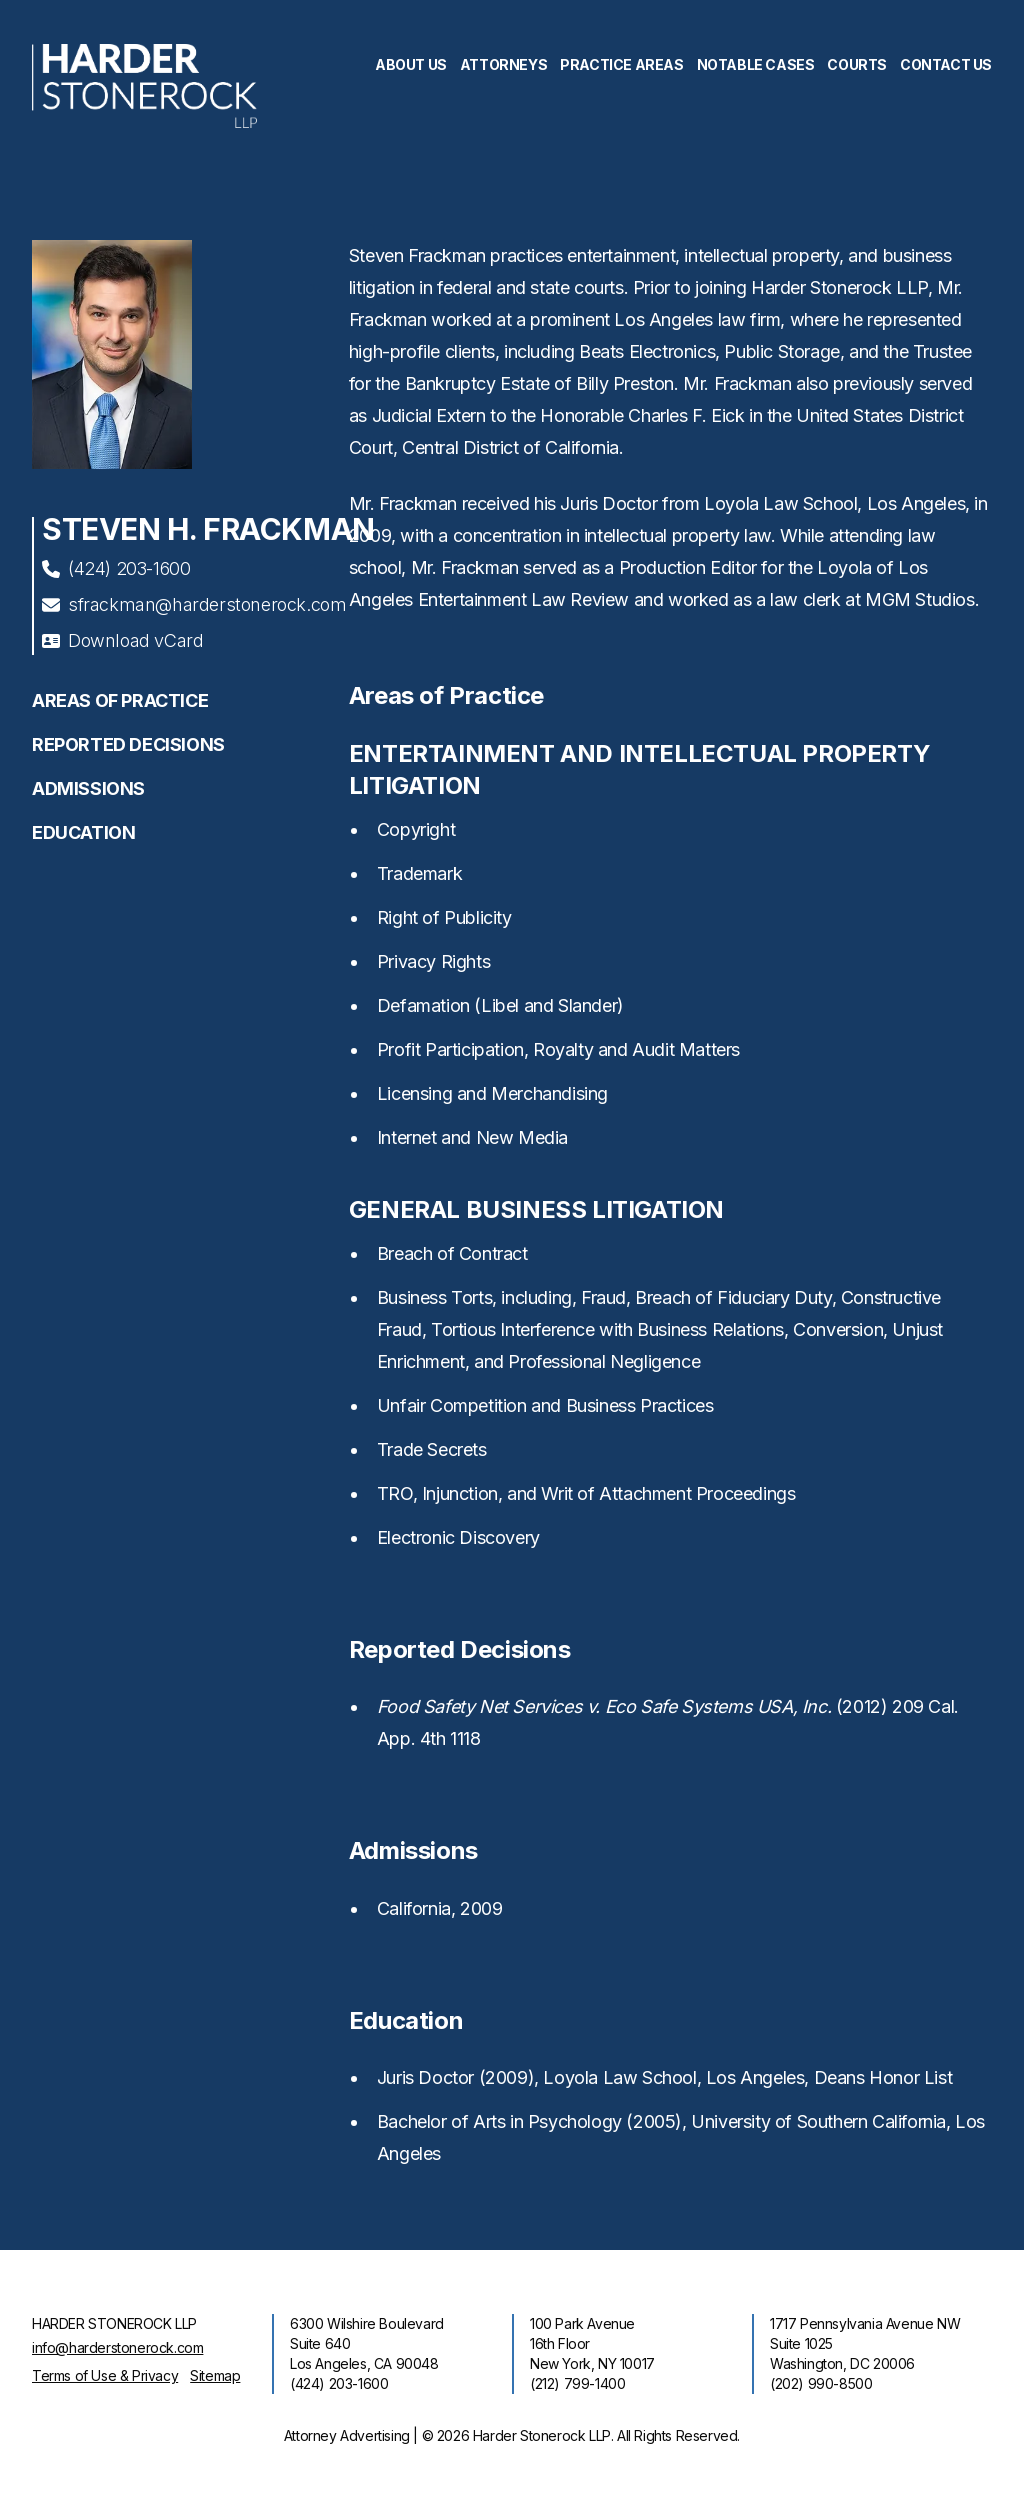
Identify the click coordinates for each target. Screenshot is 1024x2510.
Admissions (88, 788)
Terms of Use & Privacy (105, 2375)
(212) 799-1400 (577, 2383)
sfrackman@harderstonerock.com (194, 604)
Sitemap (215, 2375)
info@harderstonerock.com (117, 2347)
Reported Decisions (128, 744)
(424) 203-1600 (116, 568)
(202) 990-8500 (821, 2383)
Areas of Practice (120, 700)
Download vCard (122, 640)
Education (83, 832)
